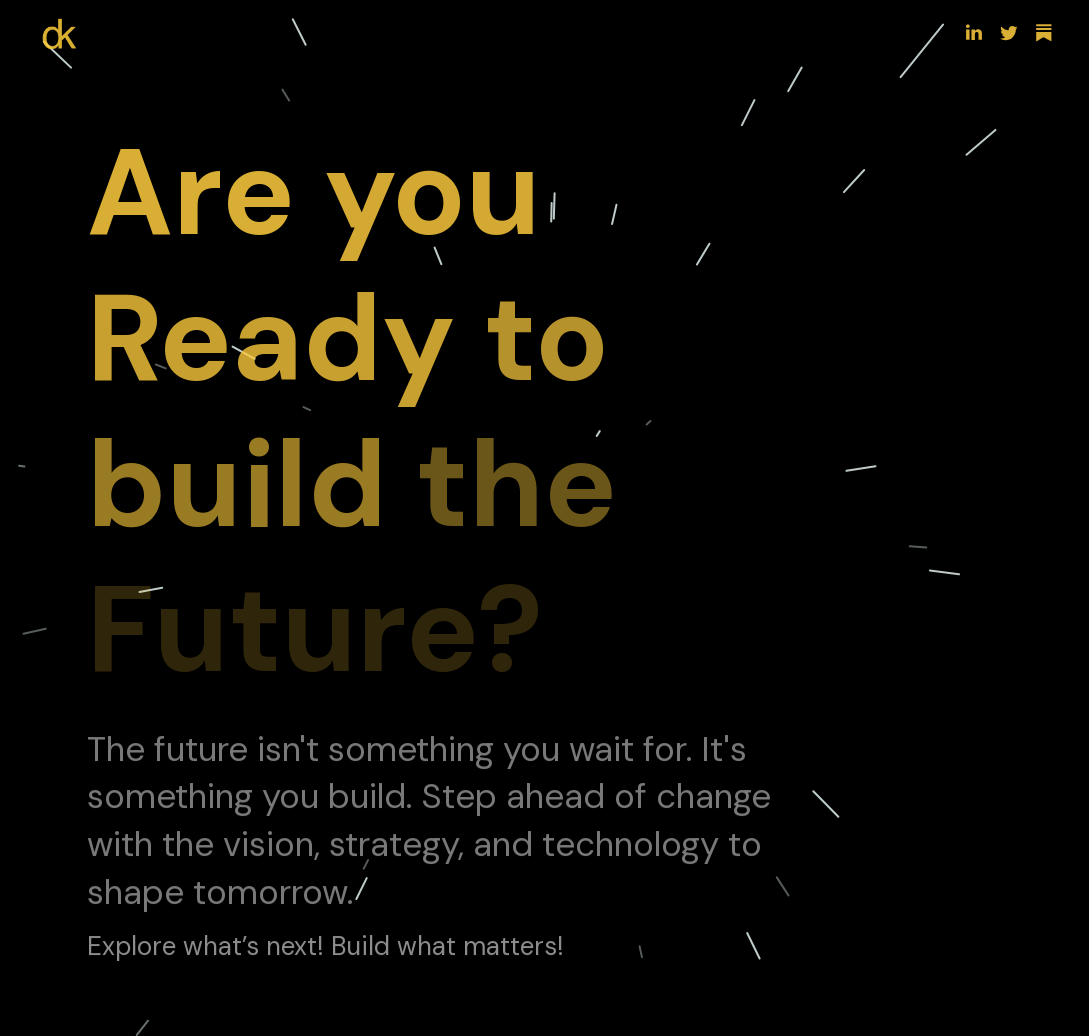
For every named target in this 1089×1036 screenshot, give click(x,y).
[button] (974, 33)
